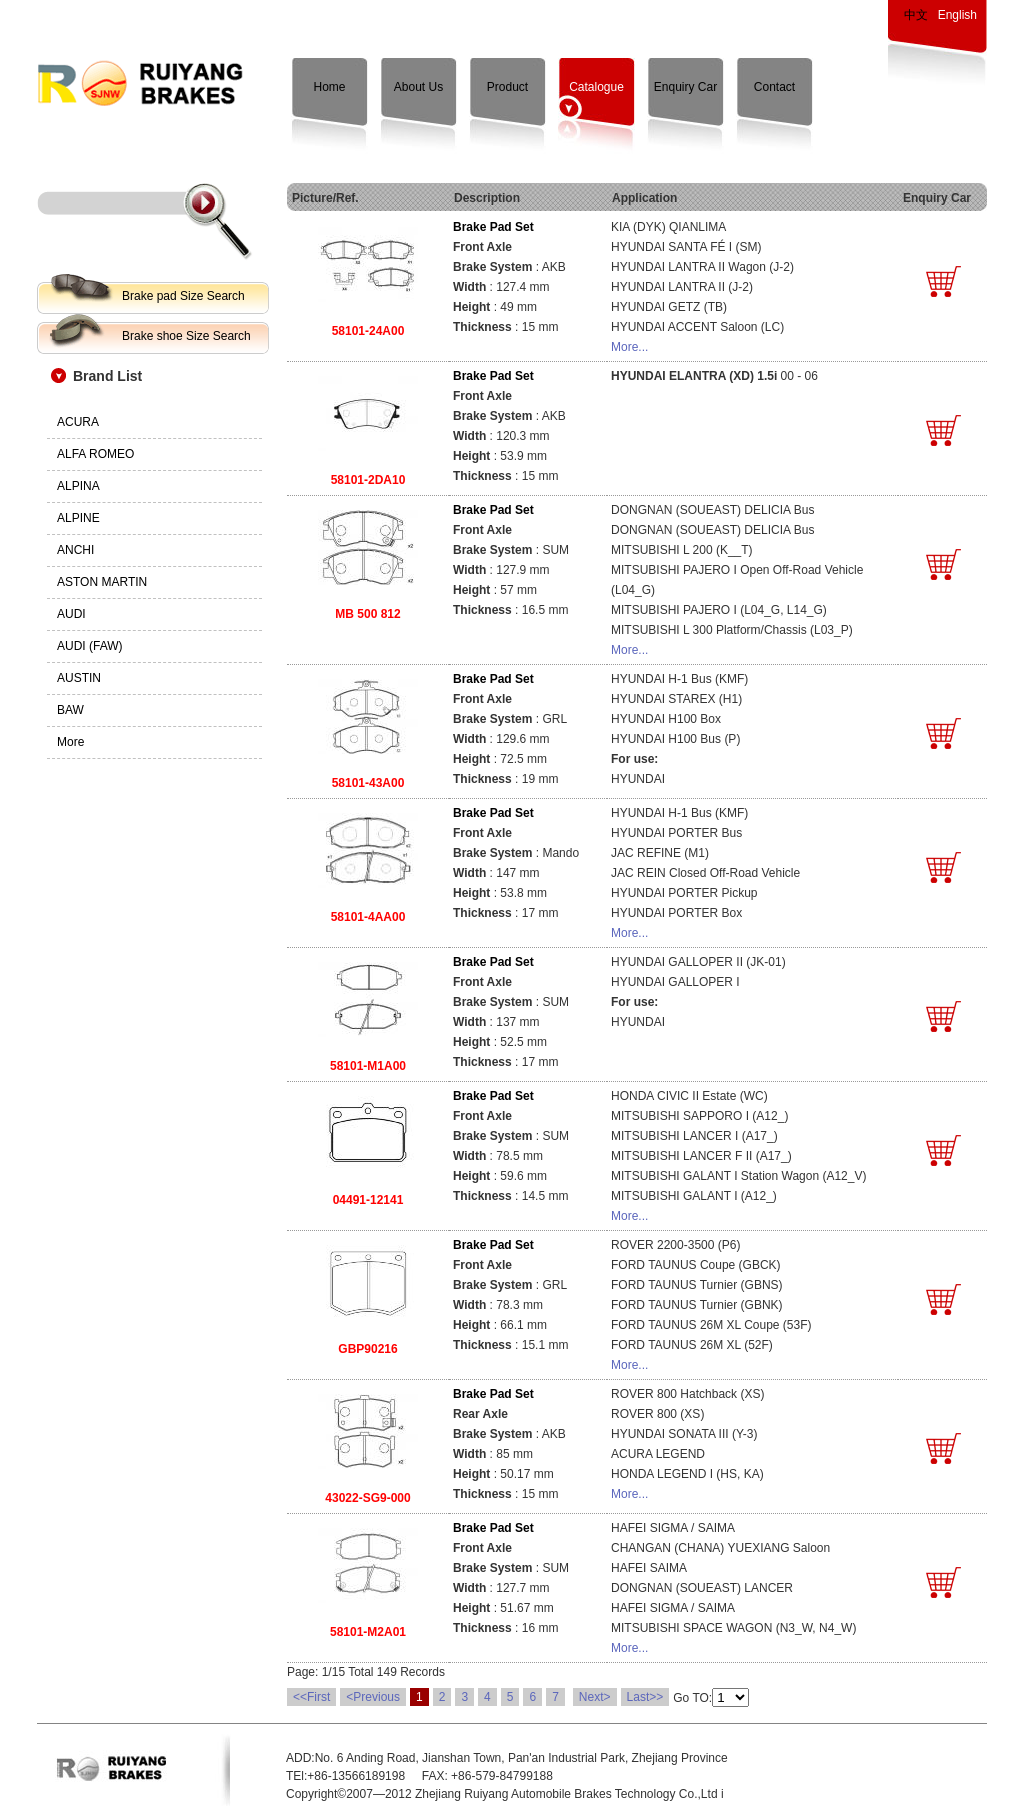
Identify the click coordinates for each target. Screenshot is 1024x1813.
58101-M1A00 (368, 1066)
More (70, 742)
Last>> (645, 1697)
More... (629, 347)
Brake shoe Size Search (186, 336)
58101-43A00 (368, 783)
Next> (595, 1697)
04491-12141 (368, 1200)
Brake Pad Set (493, 227)
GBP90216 (367, 1349)
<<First (311, 1697)
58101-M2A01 (368, 1632)
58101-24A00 (368, 331)
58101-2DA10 (368, 480)
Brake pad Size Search (183, 296)
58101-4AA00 (368, 917)
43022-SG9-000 (367, 1498)
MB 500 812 (367, 614)
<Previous (373, 1697)
